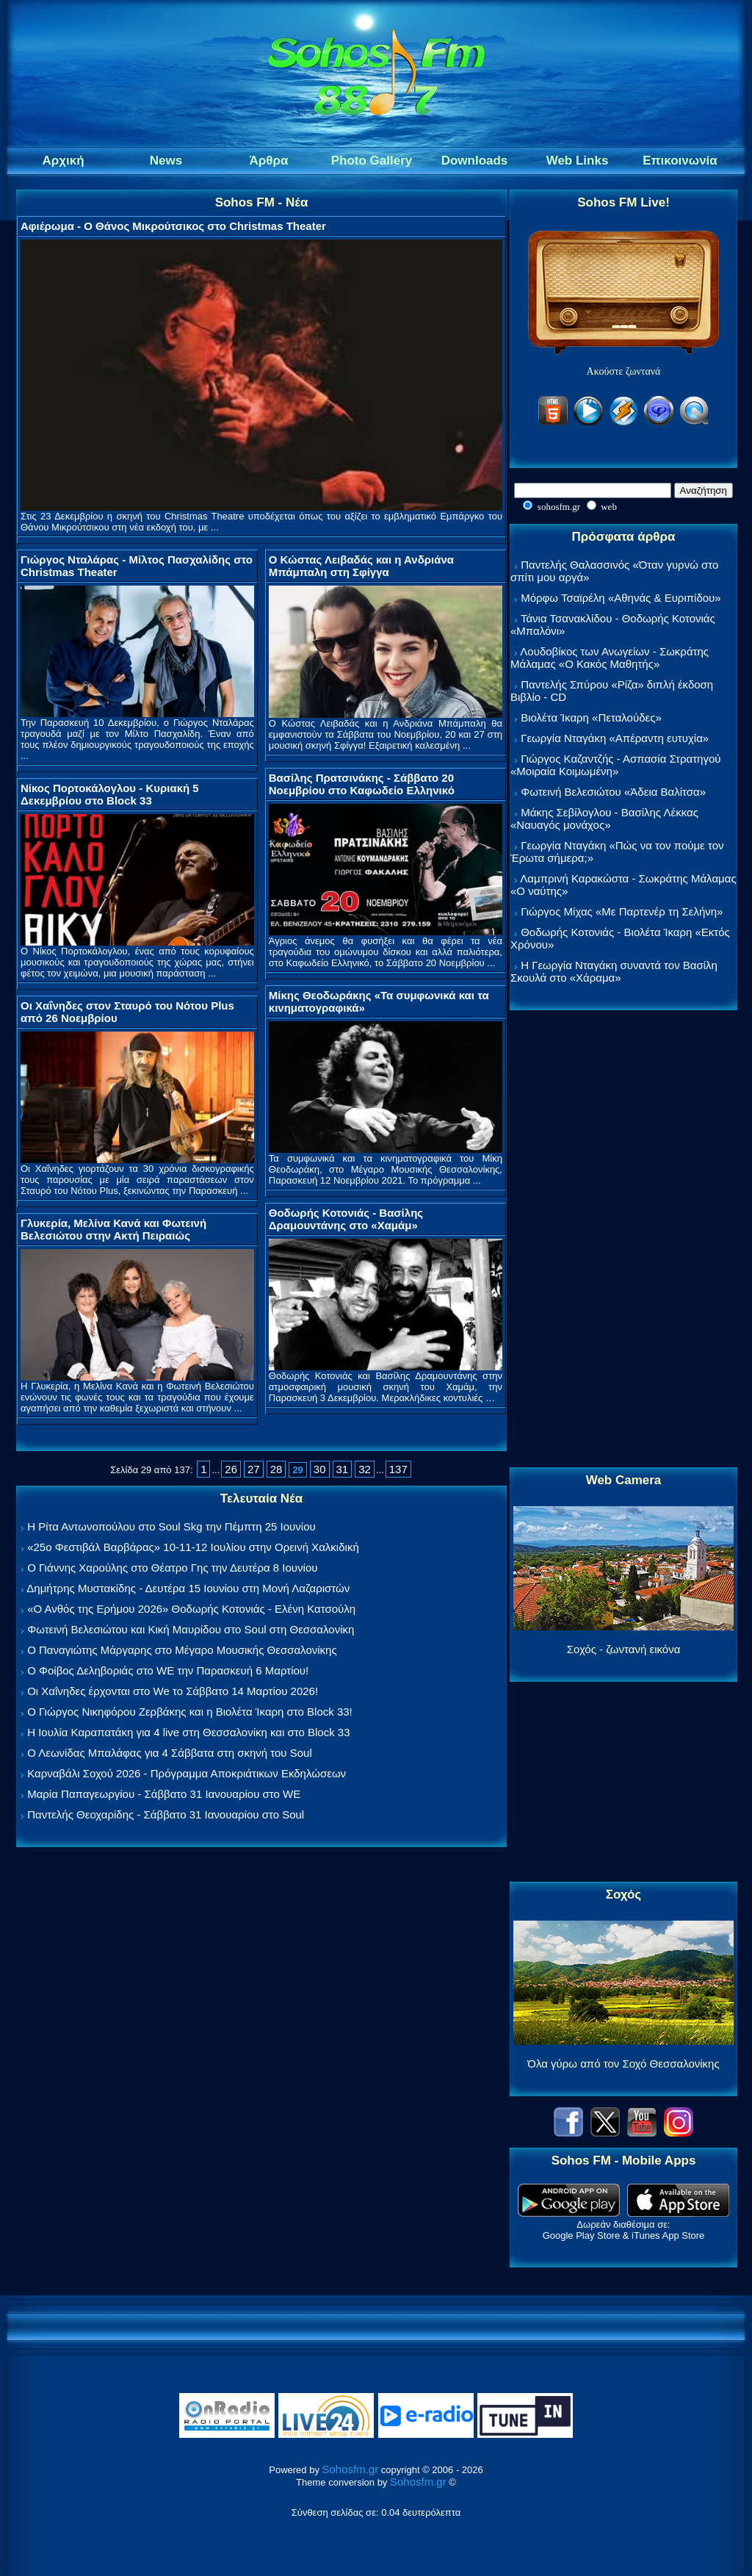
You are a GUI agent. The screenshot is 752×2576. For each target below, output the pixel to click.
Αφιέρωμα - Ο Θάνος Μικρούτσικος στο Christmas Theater (173, 226)
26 (231, 1469)
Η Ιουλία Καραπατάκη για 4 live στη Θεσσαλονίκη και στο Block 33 (188, 1732)
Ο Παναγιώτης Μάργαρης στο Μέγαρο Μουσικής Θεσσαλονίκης (181, 1650)
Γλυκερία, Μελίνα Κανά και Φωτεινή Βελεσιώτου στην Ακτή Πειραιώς (113, 1229)
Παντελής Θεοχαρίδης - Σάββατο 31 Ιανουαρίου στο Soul (165, 1814)
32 (364, 1469)
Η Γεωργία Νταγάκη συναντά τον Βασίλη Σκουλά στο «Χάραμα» (613, 971)
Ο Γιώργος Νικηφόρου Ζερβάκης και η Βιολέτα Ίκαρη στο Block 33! (189, 1711)
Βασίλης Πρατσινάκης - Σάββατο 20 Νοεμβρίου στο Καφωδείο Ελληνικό (362, 783)
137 (398, 1469)
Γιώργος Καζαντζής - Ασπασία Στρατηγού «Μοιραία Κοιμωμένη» (615, 764)
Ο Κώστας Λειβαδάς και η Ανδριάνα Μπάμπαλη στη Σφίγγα (361, 565)
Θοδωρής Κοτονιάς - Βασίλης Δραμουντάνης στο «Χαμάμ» (346, 1218)
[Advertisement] (623, 1239)
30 (320, 1469)
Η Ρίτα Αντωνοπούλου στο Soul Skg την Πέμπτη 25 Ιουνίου (171, 1526)
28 (276, 1469)
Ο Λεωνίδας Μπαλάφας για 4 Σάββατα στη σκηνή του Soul (169, 1752)
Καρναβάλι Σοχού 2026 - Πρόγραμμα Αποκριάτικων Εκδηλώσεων (186, 1773)
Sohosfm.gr (350, 2469)
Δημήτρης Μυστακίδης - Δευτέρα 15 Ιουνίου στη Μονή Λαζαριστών (188, 1588)
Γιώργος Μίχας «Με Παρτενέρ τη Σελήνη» (622, 911)
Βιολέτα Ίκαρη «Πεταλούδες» (591, 717)
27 (253, 1469)
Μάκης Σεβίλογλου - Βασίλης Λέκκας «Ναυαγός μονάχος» (604, 818)
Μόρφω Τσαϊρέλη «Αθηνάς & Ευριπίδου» (620, 597)
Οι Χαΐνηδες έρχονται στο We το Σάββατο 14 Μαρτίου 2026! (172, 1691)
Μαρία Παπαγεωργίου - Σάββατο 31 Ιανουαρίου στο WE (163, 1794)
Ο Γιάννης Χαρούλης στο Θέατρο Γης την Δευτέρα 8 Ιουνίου (172, 1567)
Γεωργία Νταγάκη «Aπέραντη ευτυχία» (615, 738)
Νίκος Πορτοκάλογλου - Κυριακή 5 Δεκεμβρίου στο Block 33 (110, 794)
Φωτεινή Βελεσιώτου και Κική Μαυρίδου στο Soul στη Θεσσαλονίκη (190, 1629)
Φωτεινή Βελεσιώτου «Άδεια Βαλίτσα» (613, 791)
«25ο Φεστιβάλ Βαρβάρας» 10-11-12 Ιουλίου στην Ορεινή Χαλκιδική (193, 1547)
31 (342, 1469)
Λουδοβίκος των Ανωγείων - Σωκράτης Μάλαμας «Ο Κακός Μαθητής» (609, 657)
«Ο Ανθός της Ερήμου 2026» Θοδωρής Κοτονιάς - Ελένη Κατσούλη (191, 1608)
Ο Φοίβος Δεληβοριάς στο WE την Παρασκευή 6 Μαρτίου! (167, 1670)
